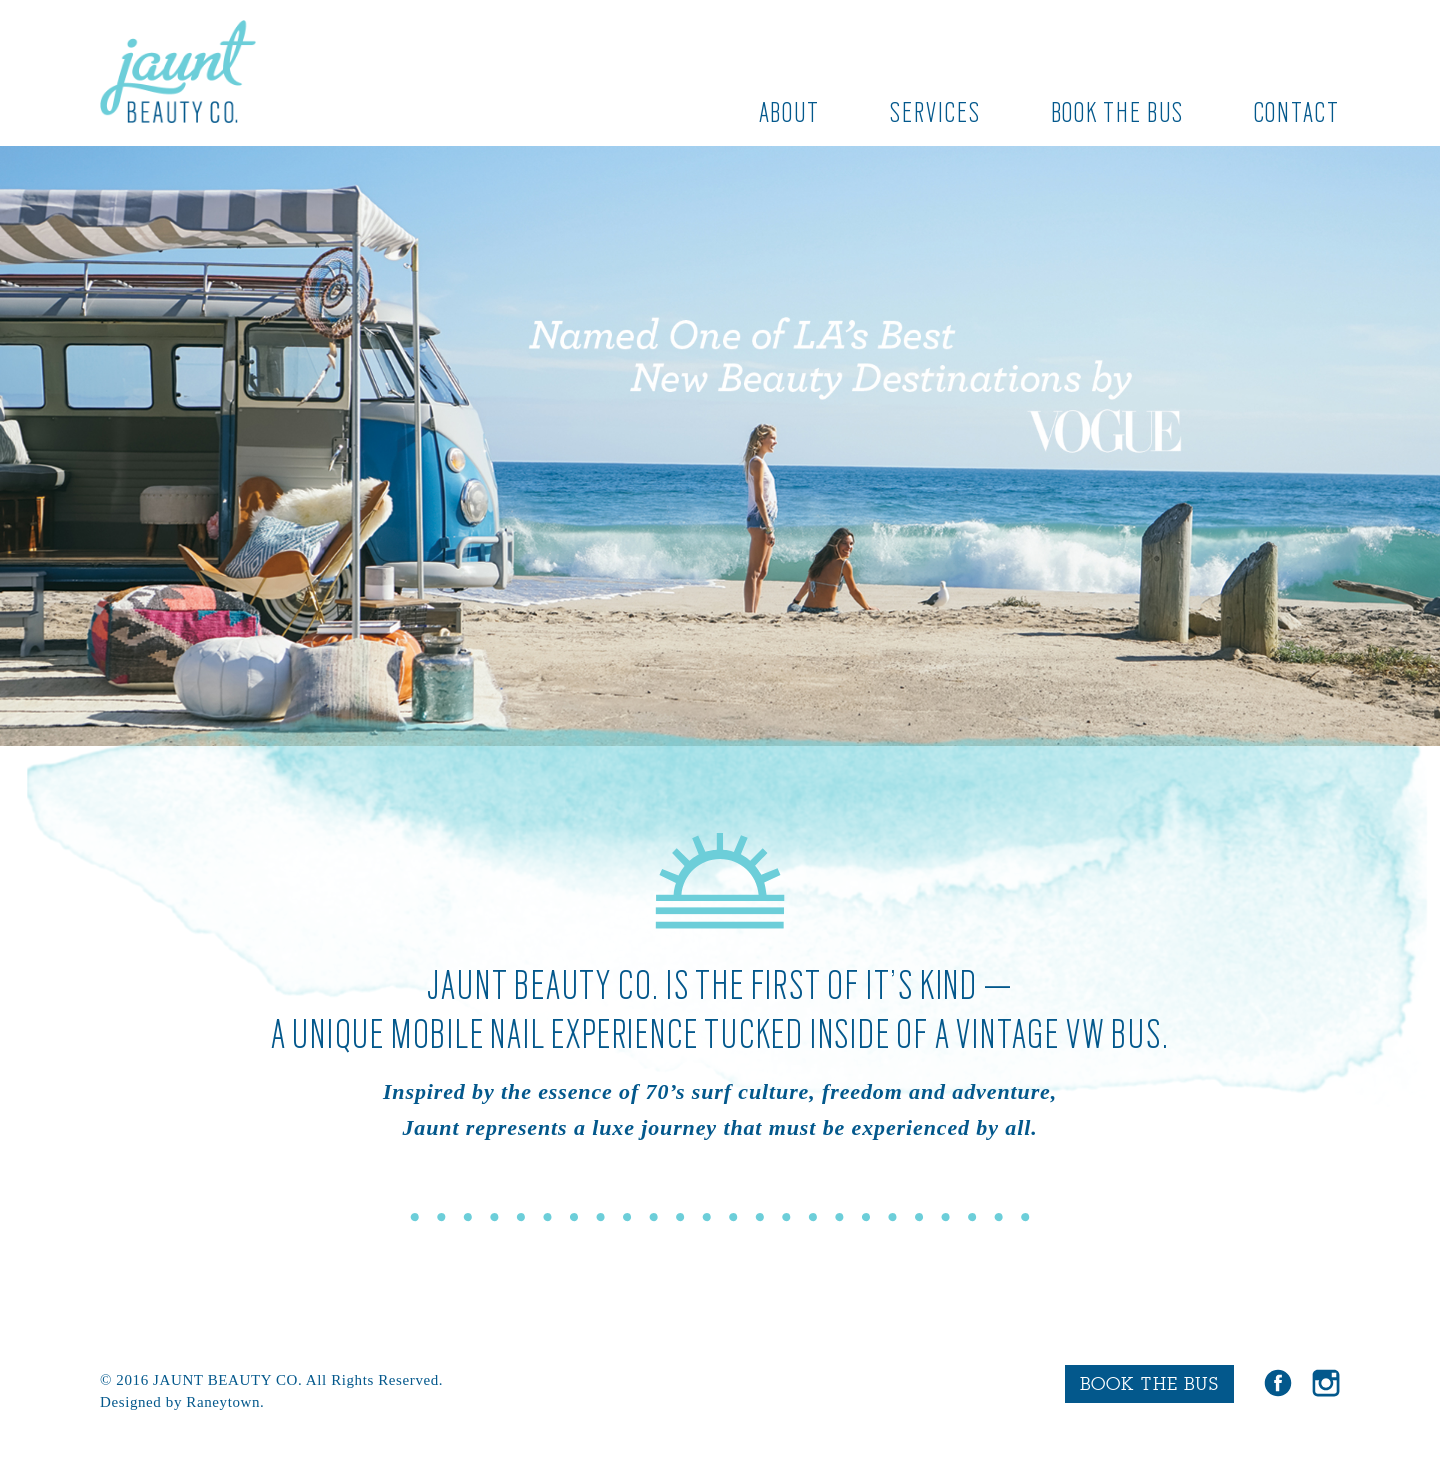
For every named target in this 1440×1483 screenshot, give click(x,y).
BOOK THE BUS (1149, 1383)
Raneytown (223, 1402)
